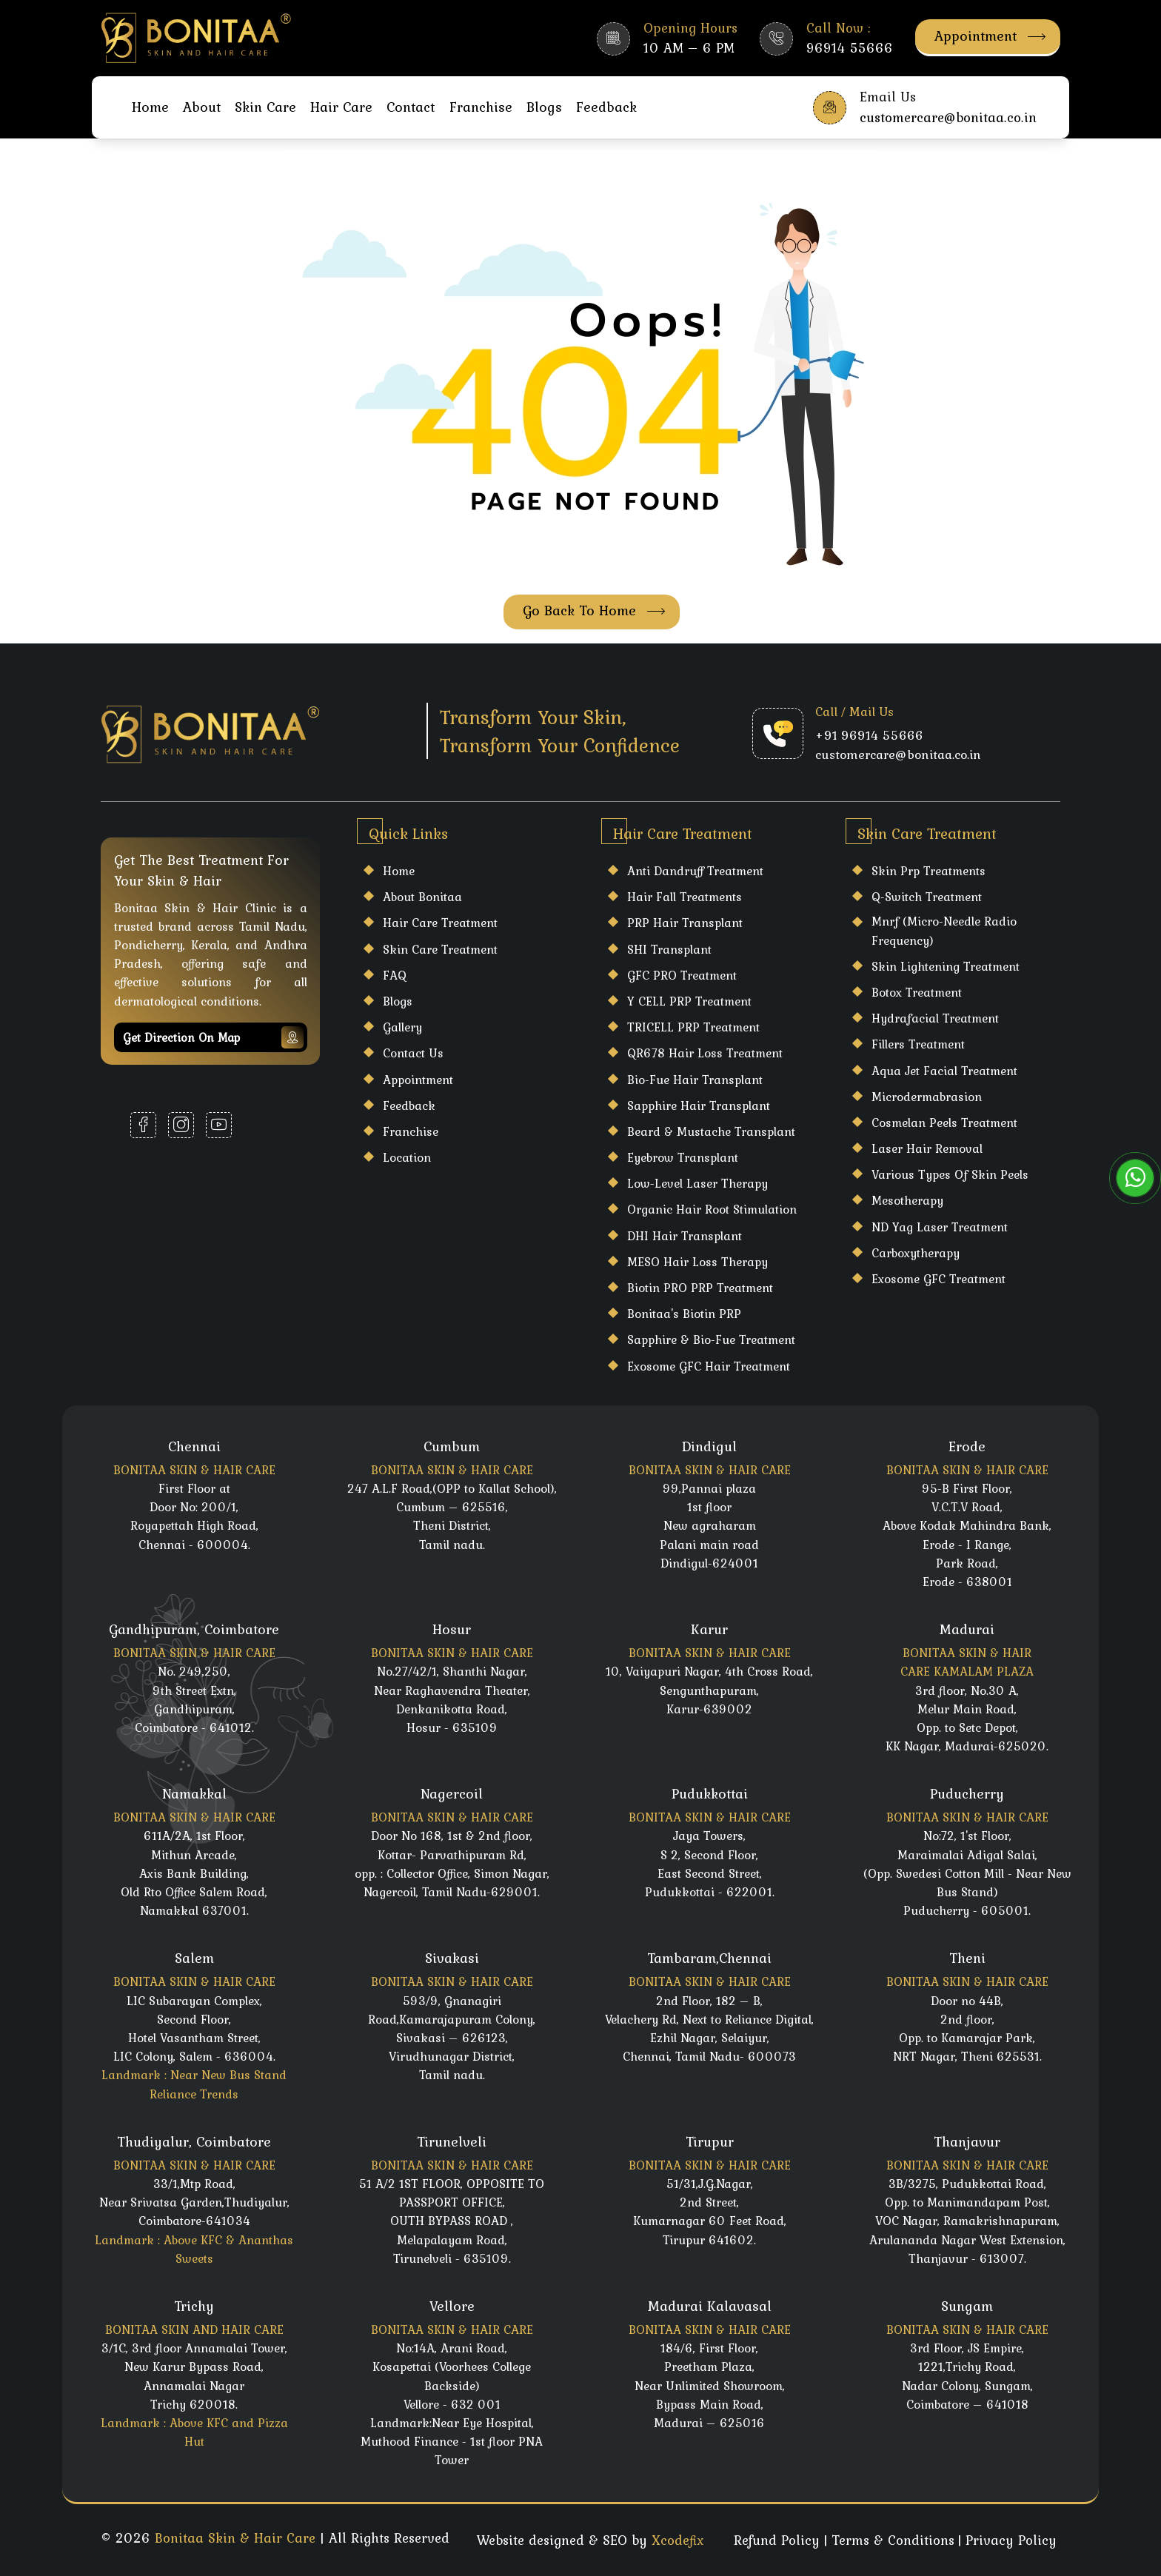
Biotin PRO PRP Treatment (700, 1288)
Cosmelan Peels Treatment (944, 1122)
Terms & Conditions (893, 2540)
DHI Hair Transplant (684, 1236)
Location (407, 1157)
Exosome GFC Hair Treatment (708, 1366)
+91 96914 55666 (869, 735)
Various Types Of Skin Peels (949, 1174)
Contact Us (413, 1053)
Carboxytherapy (915, 1253)
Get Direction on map (213, 1037)
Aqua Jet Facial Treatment (944, 1071)
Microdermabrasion (926, 1096)
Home (150, 106)
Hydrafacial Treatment (935, 1018)
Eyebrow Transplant (682, 1157)
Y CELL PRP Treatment (689, 1001)
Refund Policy (777, 2540)
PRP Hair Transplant (685, 922)
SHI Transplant (669, 949)
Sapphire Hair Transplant (698, 1105)
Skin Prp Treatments (928, 871)
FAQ (394, 975)
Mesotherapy (907, 1200)
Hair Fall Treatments (684, 897)
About (202, 106)
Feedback (606, 106)
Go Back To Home (594, 610)
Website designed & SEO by (590, 2540)
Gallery (402, 1027)
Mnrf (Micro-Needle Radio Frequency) (944, 930)
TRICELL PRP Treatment (693, 1027)
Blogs (544, 106)
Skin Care (265, 106)
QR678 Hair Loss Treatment (705, 1053)
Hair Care (341, 106)
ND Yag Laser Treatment (939, 1227)
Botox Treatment (916, 992)
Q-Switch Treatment (926, 897)
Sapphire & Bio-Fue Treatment (711, 1339)
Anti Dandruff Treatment (695, 871)
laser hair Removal (927, 1148)
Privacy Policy (1011, 2540)
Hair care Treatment (440, 922)
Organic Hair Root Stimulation (712, 1209)
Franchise (480, 106)
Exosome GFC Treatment (938, 1279)
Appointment (989, 36)
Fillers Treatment (918, 1044)
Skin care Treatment (440, 949)
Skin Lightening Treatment (945, 966)
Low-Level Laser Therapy (697, 1183)
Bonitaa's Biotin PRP (684, 1313)
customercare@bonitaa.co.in (898, 754)
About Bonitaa (422, 897)
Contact (411, 106)
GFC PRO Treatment (682, 975)
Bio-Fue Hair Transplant (695, 1079)
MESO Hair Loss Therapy (697, 1262)
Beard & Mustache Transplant (711, 1131)
